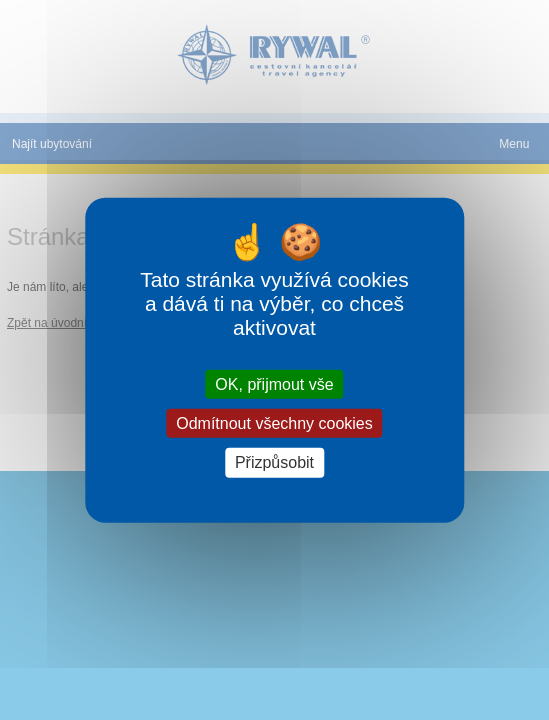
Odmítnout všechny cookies (274, 423)
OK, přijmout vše (274, 384)
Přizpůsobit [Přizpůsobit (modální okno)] (274, 462)
